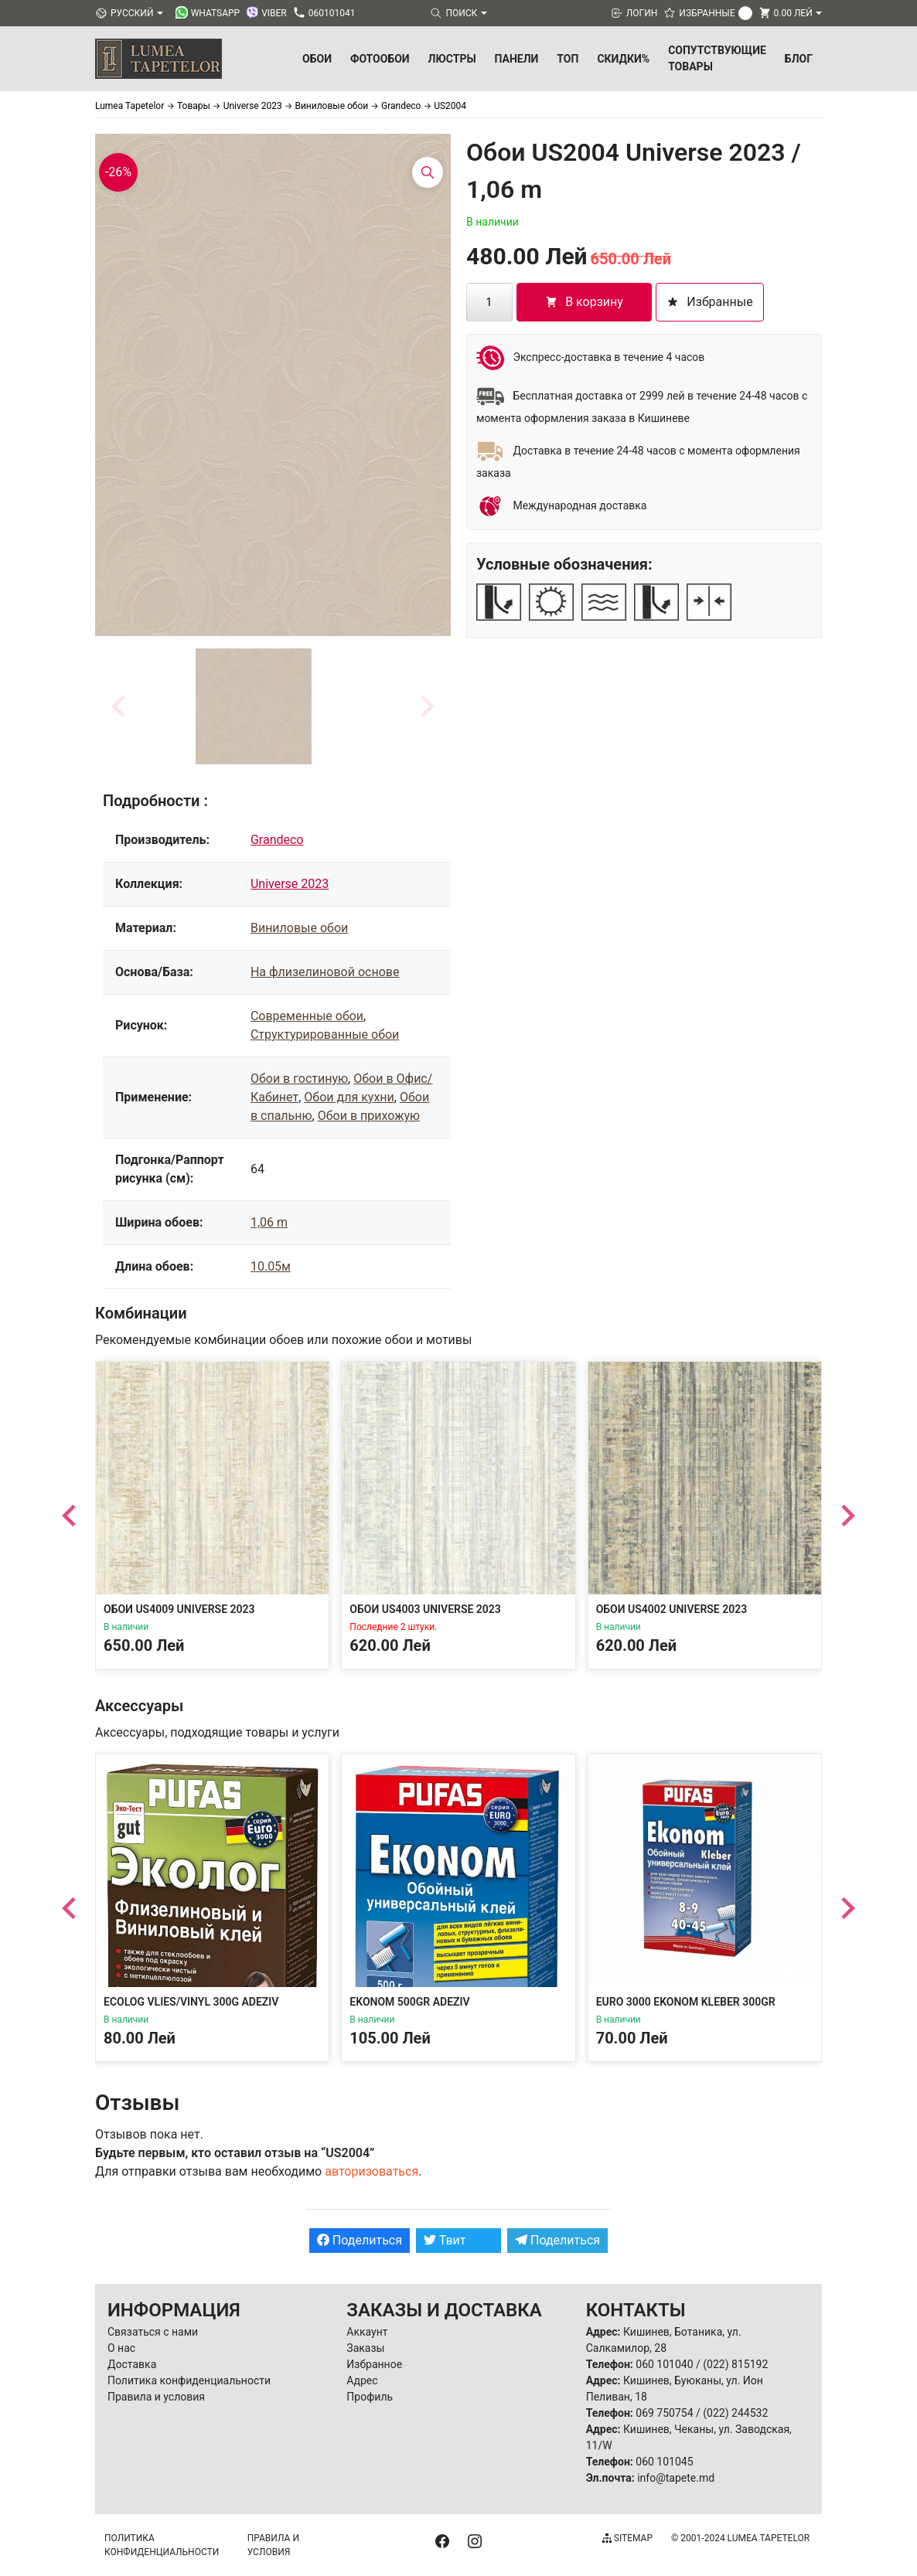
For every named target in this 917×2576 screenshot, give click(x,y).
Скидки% (623, 59)
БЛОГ (799, 59)
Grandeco (277, 839)
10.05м (271, 1266)
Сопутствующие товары (717, 58)
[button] (254, 706)
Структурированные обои (325, 1034)
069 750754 (664, 2413)
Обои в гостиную (299, 1078)
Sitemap (627, 2538)
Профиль (369, 2397)
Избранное (374, 2364)
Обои (317, 59)
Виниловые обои (299, 927)
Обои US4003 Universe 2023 (425, 1609)
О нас (121, 2348)
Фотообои (380, 59)
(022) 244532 (735, 2413)
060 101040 (664, 2364)
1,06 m (269, 1222)
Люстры (452, 59)
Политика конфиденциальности (189, 2380)
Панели (517, 59)
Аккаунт (366, 2332)
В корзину (584, 301)
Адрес (361, 2380)
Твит (445, 2240)
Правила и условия (156, 2397)
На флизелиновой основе (325, 972)
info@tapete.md (675, 2478)
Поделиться (359, 2240)
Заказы (365, 2348)
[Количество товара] (489, 302)
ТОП (567, 59)
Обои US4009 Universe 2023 (179, 1609)
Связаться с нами (152, 2332)
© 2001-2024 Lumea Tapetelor (740, 2538)
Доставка (131, 2364)
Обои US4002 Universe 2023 (672, 1609)
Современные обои (307, 1016)
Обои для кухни (349, 1097)
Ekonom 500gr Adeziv (409, 2002)
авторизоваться (371, 2171)
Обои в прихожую (369, 1115)
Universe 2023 (290, 883)
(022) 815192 (735, 2364)
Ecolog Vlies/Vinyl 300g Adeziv (191, 2002)
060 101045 (664, 2461)
